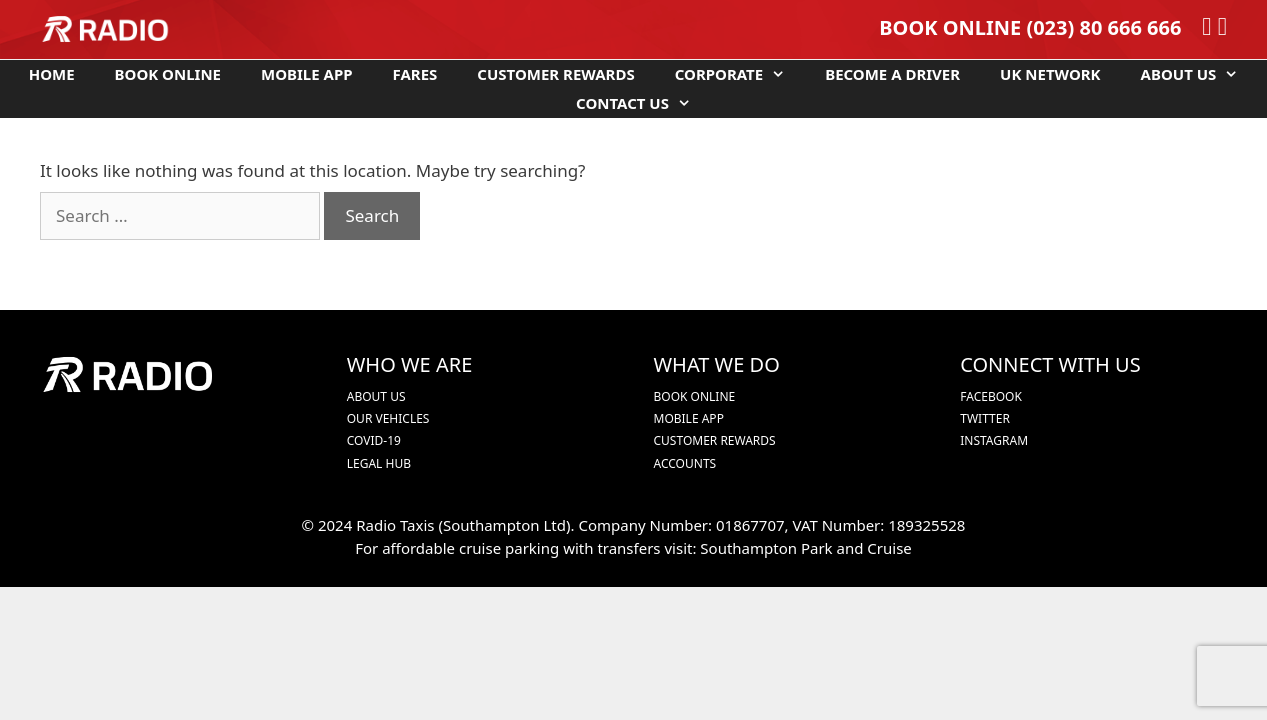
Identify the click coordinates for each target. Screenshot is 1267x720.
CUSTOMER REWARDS (555, 74)
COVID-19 (374, 440)
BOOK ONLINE (950, 27)
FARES (415, 74)
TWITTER (985, 418)
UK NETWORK (1050, 74)
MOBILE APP (307, 74)
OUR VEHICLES (388, 418)
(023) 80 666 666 (1103, 27)
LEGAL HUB (379, 463)
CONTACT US (643, 103)
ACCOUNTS (685, 463)
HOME (52, 74)
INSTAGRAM (994, 440)
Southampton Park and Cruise (805, 548)
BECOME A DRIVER (892, 74)
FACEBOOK (991, 396)
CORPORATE (740, 74)
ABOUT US (1200, 74)
